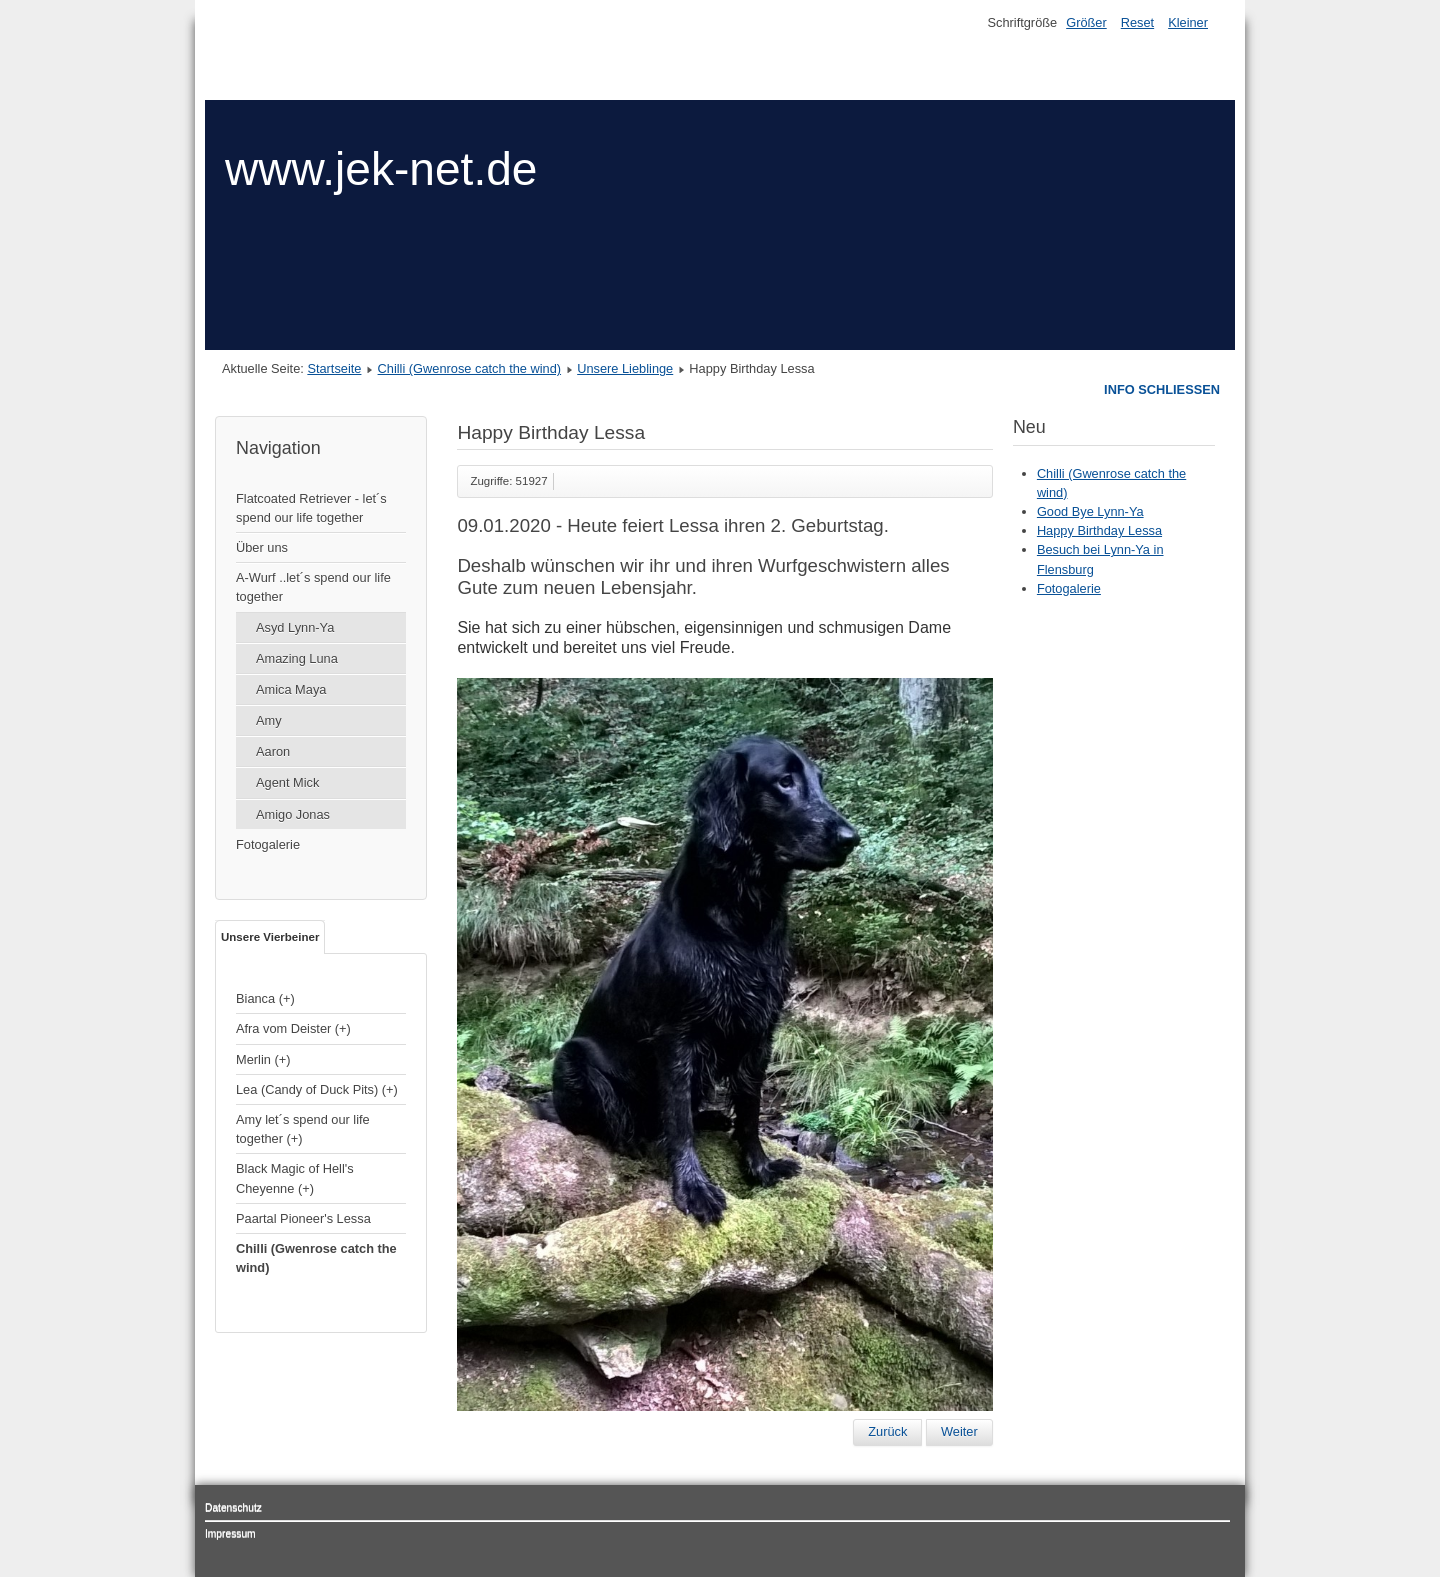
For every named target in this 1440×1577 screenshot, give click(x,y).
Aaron (273, 751)
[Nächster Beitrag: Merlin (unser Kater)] (959, 1432)
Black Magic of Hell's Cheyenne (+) (295, 1178)
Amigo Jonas (293, 814)
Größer (1086, 22)
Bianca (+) (265, 998)
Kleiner (1188, 22)
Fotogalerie (268, 844)
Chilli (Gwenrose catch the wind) (470, 368)
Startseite (334, 368)
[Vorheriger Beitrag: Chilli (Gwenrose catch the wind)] (887, 1432)
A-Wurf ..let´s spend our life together (313, 587)
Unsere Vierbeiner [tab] (270, 937)
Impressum (230, 1533)
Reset (1137, 22)
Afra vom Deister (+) (293, 1028)
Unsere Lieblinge (625, 368)
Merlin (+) (263, 1059)
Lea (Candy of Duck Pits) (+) (317, 1089)
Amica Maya (291, 689)
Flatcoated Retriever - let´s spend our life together (311, 508)
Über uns (262, 547)
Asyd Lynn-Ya (295, 627)
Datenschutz (233, 1507)
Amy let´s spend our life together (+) (303, 1129)
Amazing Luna (297, 658)
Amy (269, 720)
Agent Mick (287, 782)
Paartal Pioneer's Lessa (303, 1218)
